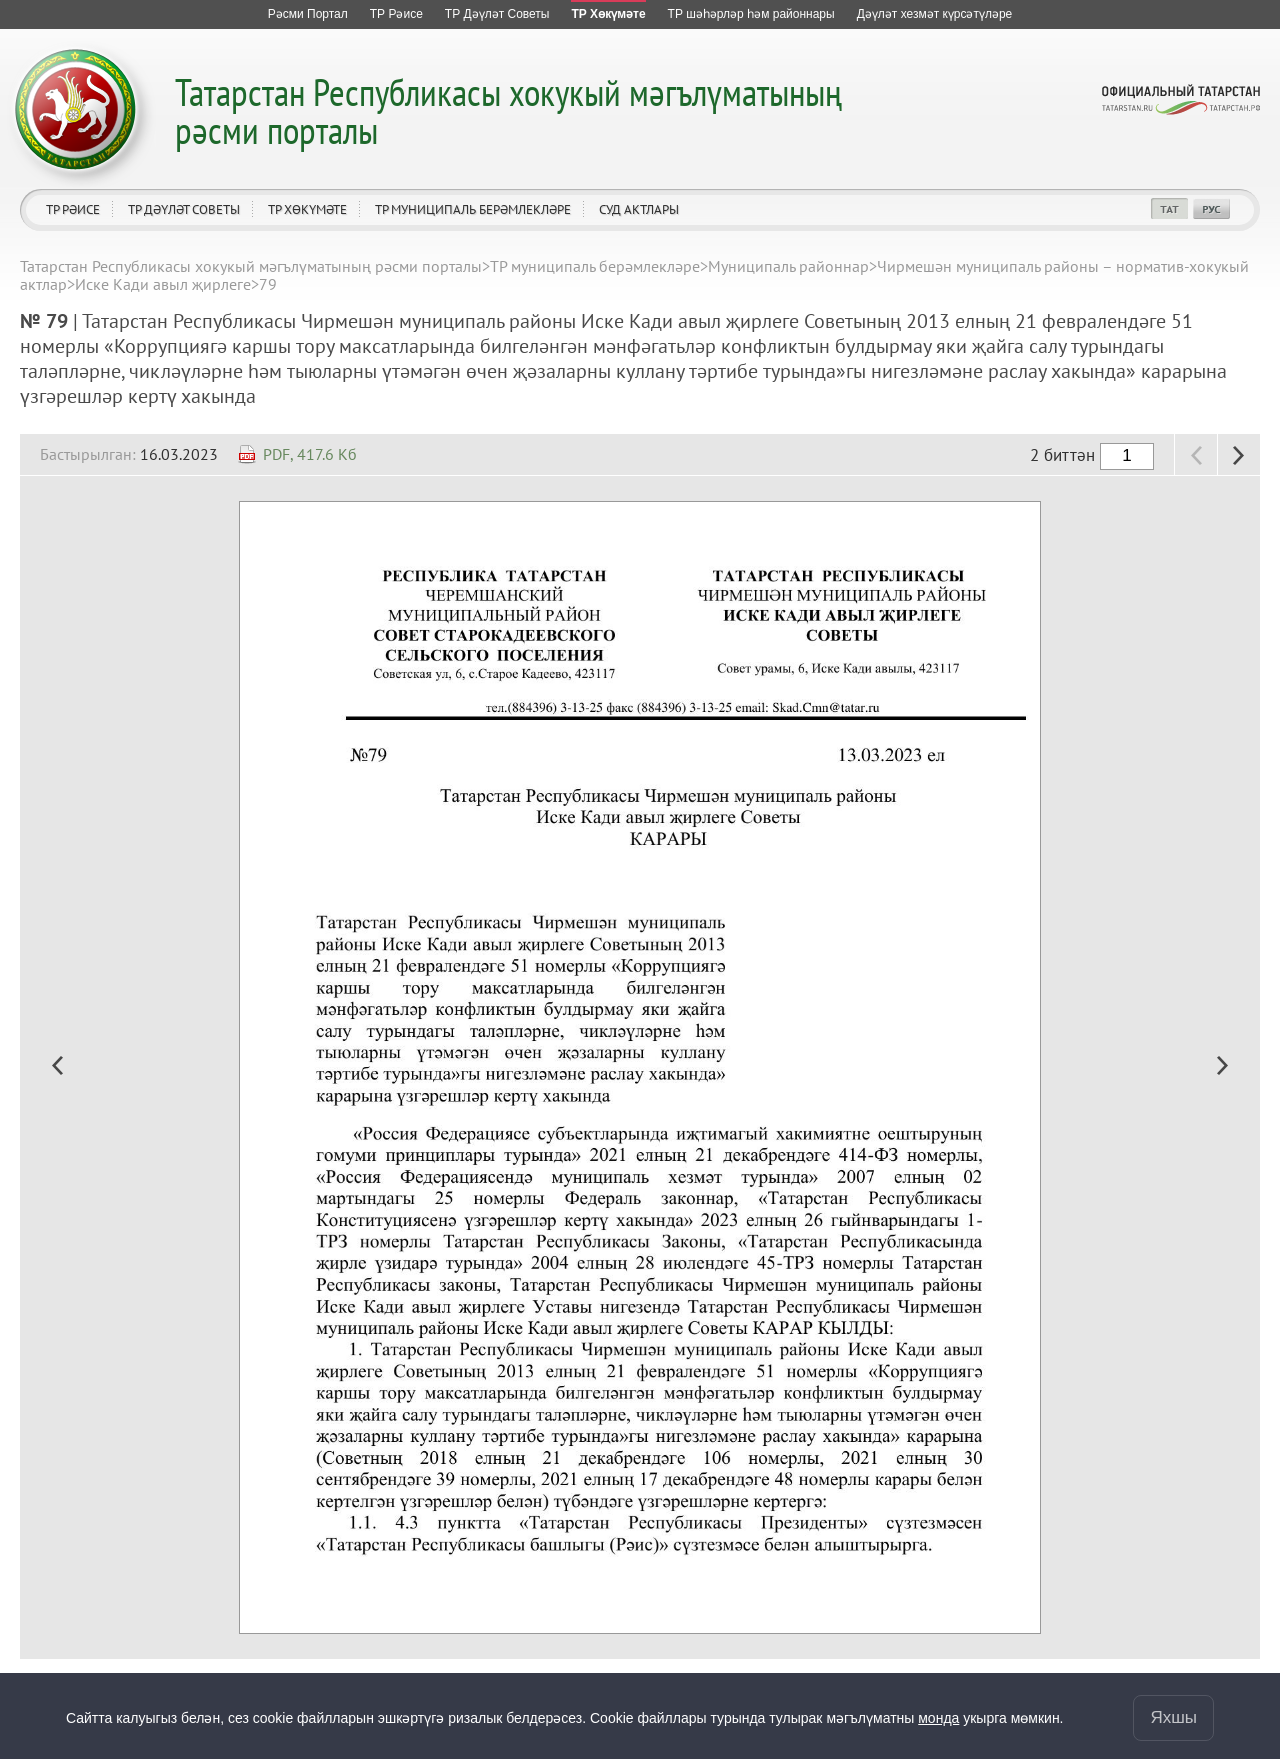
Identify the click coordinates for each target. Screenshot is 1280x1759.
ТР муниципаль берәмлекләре (473, 209)
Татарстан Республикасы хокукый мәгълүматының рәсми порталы (508, 110)
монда (938, 1718)
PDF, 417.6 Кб (310, 454)
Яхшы (1173, 1717)
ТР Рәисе (73, 209)
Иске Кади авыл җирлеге (163, 284)
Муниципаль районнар (788, 266)
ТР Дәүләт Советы (184, 209)
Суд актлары (639, 209)
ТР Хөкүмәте (307, 209)
